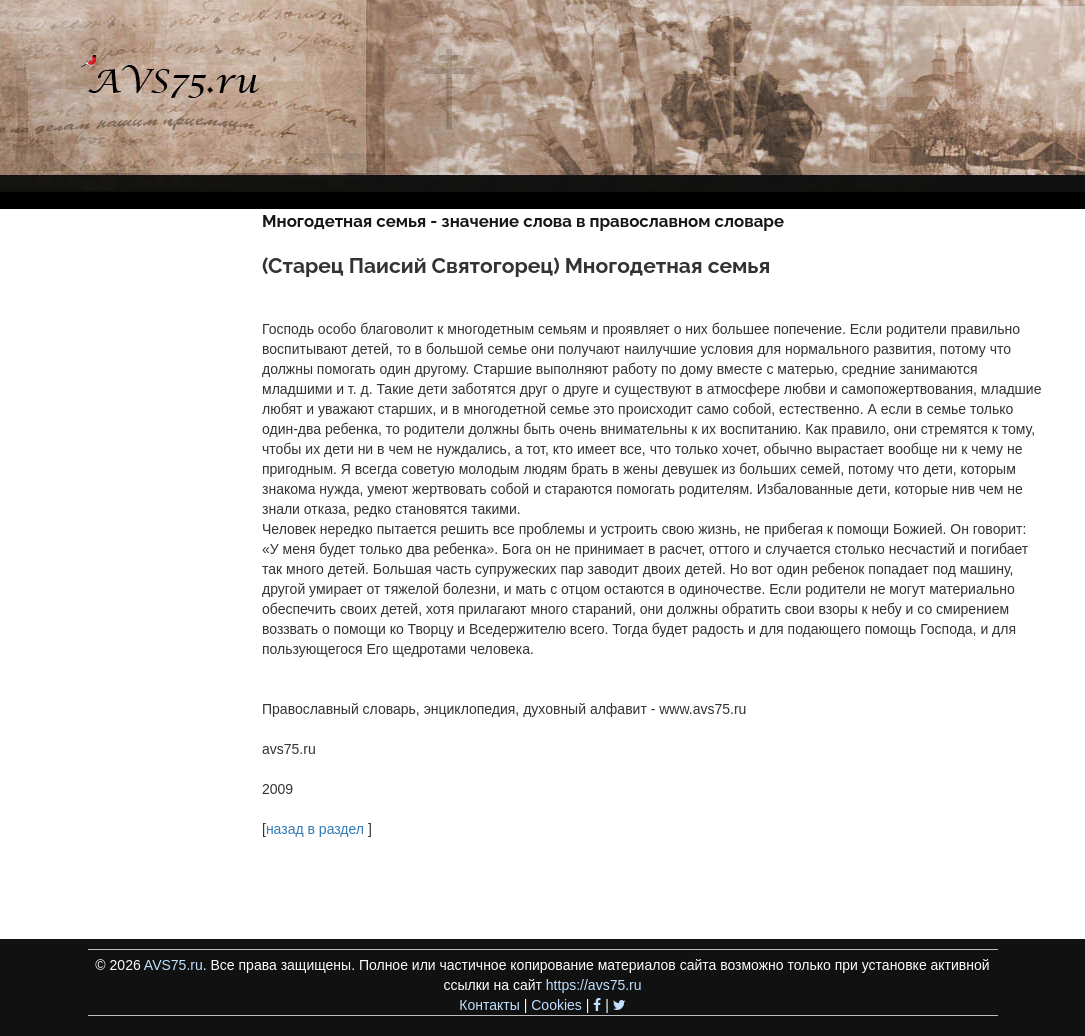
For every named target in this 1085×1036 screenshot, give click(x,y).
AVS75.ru (173, 965)
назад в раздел (315, 829)
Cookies (556, 1005)
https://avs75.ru (594, 985)
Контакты (489, 1005)
